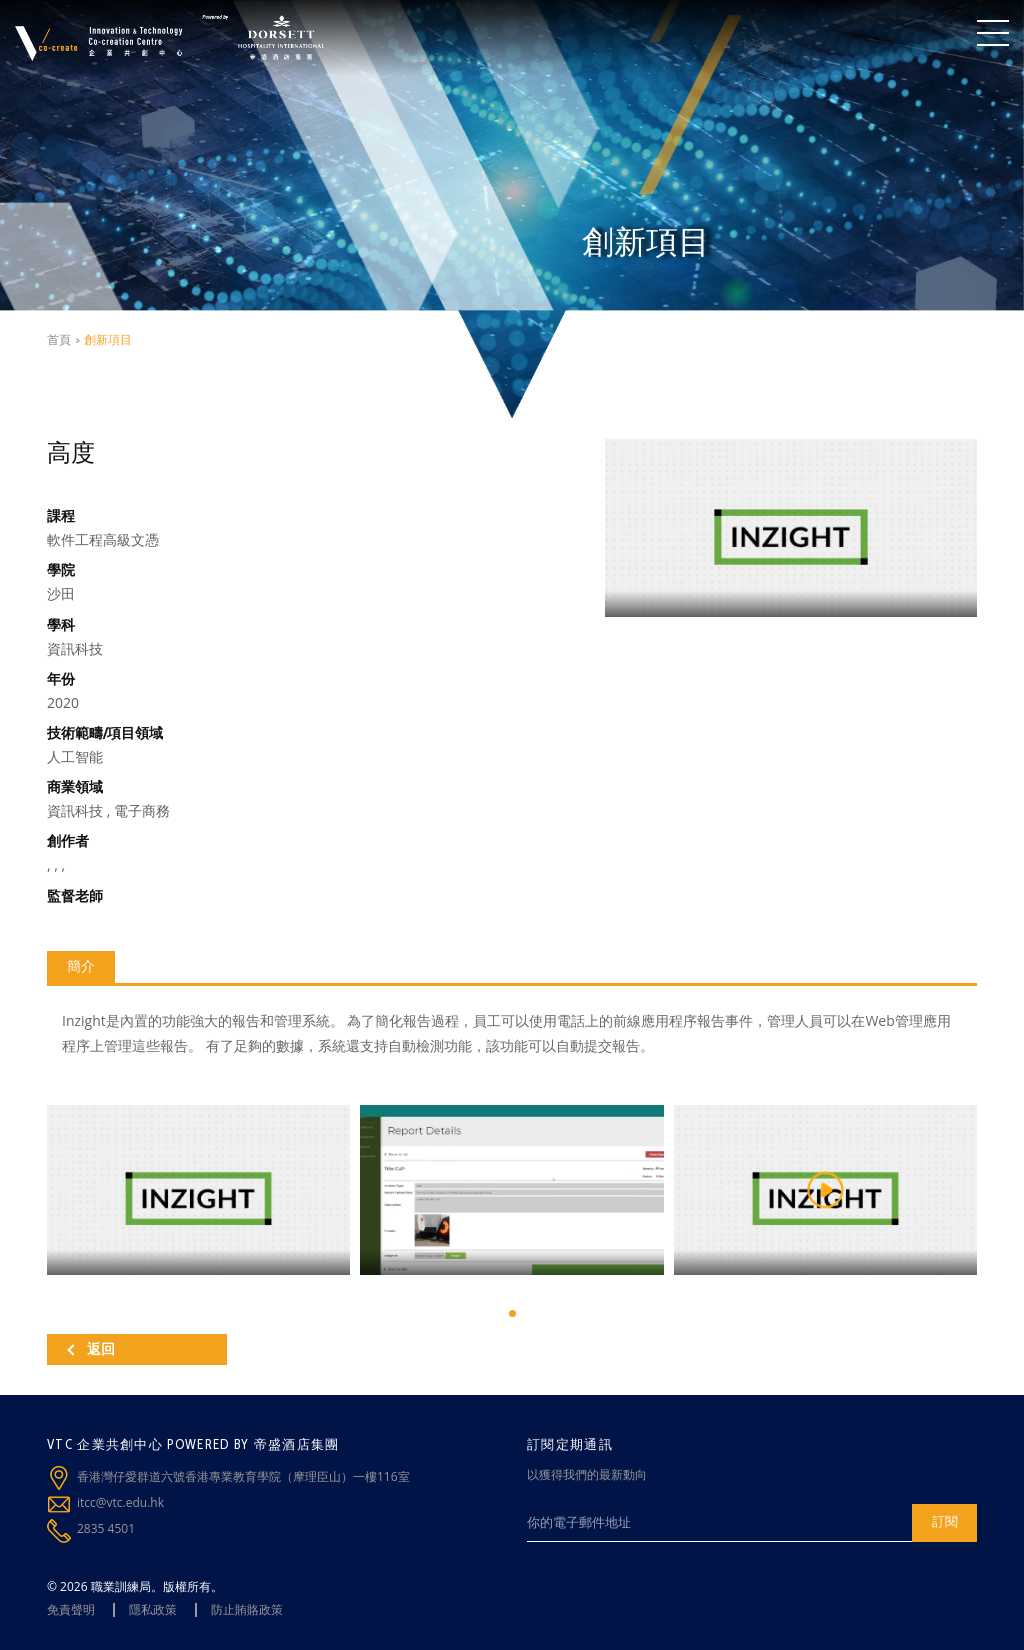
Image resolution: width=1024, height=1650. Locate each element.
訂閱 (945, 1521)
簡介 (81, 966)
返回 (91, 1349)
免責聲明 (71, 1609)
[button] (512, 1313)
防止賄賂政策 (247, 1609)
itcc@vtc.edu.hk (120, 1502)
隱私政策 (153, 1609)
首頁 (59, 339)
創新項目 (108, 339)
